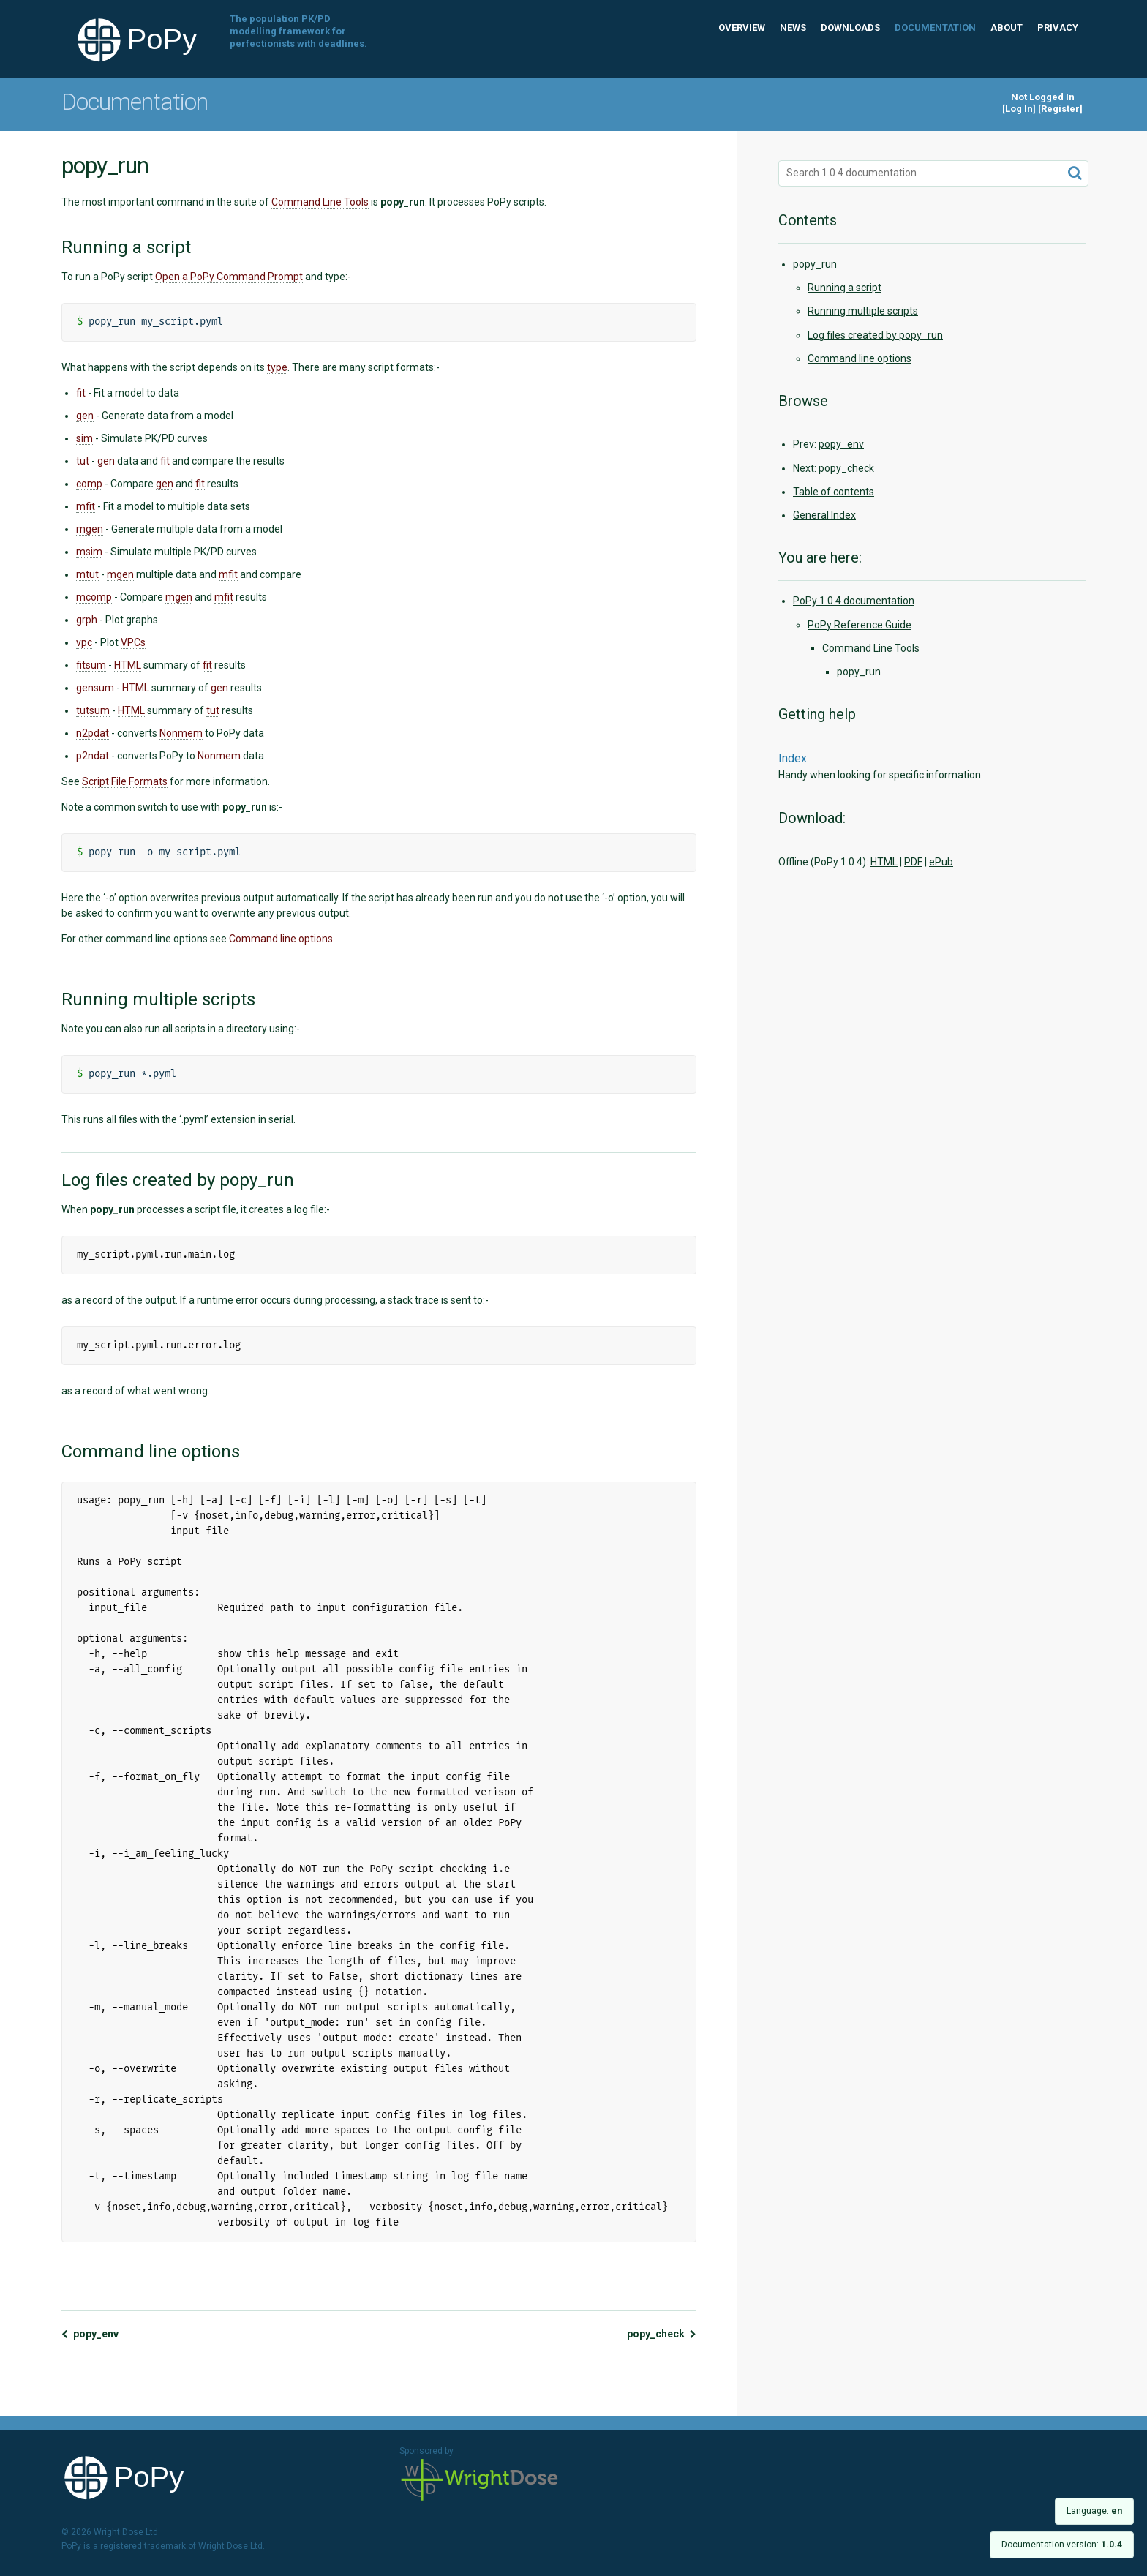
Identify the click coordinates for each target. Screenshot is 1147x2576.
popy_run (815, 264)
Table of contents (833, 491)
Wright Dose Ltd (479, 2481)
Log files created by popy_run (875, 335)
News (793, 27)
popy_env (90, 2334)
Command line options (859, 358)
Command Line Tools (871, 648)
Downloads (850, 27)
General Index (824, 515)
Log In (1019, 108)
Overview (741, 27)
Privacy (1057, 27)
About (1006, 27)
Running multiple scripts (863, 311)
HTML (884, 862)
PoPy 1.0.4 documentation (853, 601)
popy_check (661, 2334)
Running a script (844, 287)
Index (792, 758)
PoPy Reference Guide (859, 625)
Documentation (935, 27)
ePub (941, 862)
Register (1060, 108)
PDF (913, 862)
